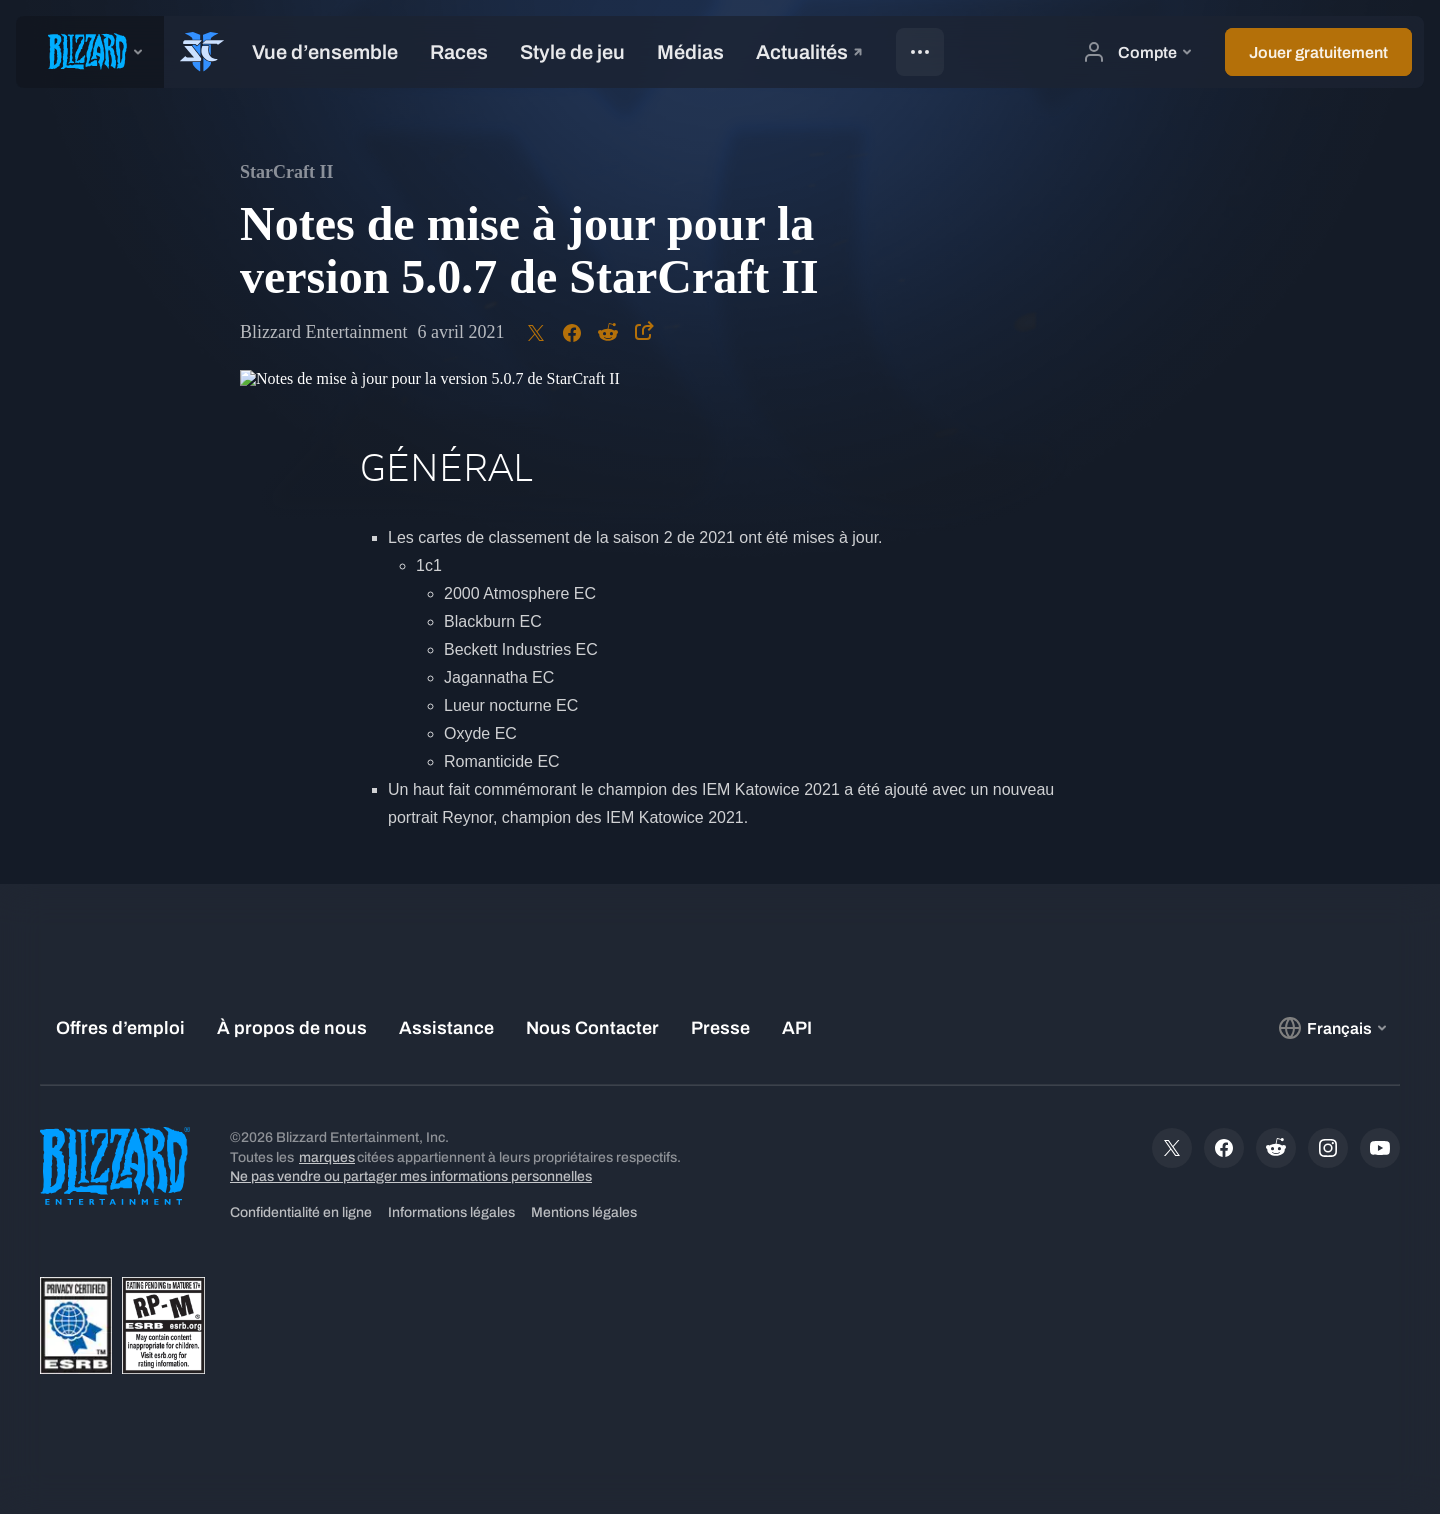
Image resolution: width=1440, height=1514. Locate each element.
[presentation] (90, 52)
